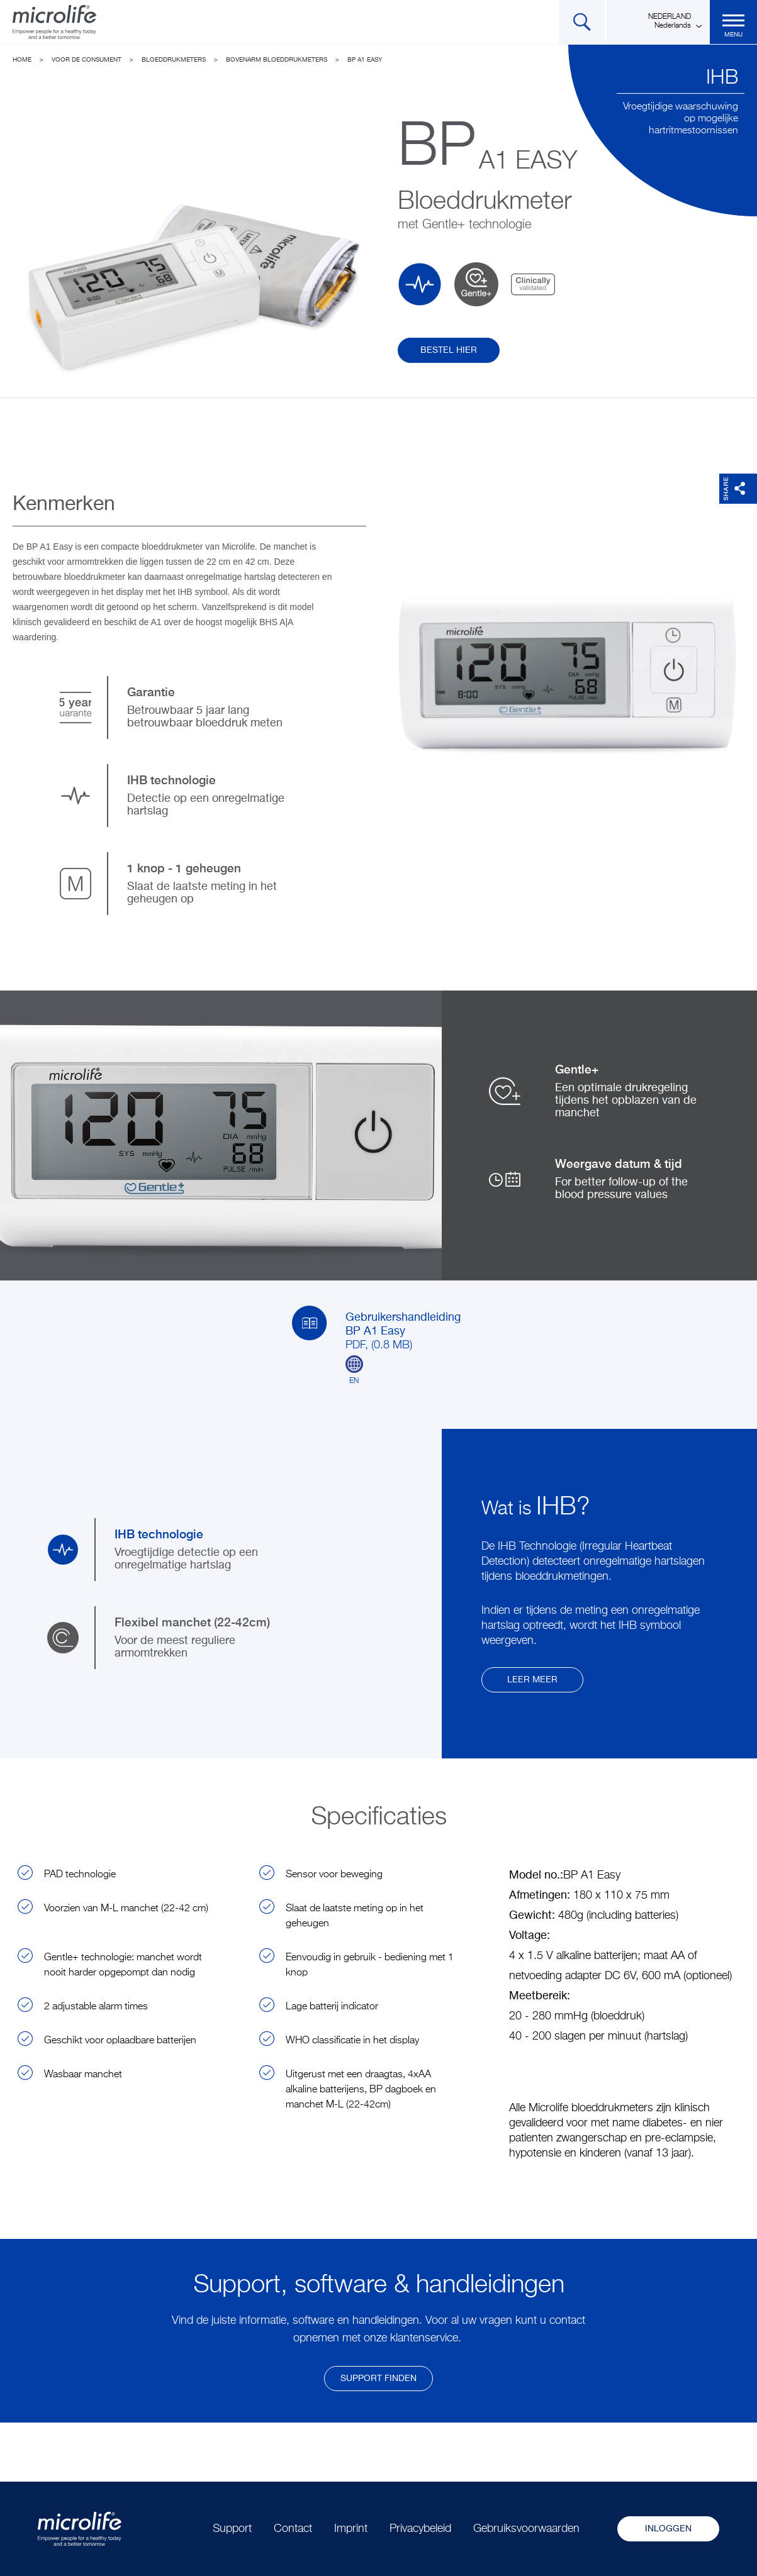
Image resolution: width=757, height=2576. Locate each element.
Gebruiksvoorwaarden (526, 2528)
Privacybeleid (420, 2528)
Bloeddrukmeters (174, 60)
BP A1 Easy (364, 60)
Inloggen (668, 2528)
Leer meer (532, 1679)
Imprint (350, 2528)
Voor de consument (86, 60)
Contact (293, 2528)
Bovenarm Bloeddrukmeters (276, 60)
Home (22, 60)
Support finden (378, 2378)
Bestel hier (448, 350)
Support (232, 2528)
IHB (722, 78)
